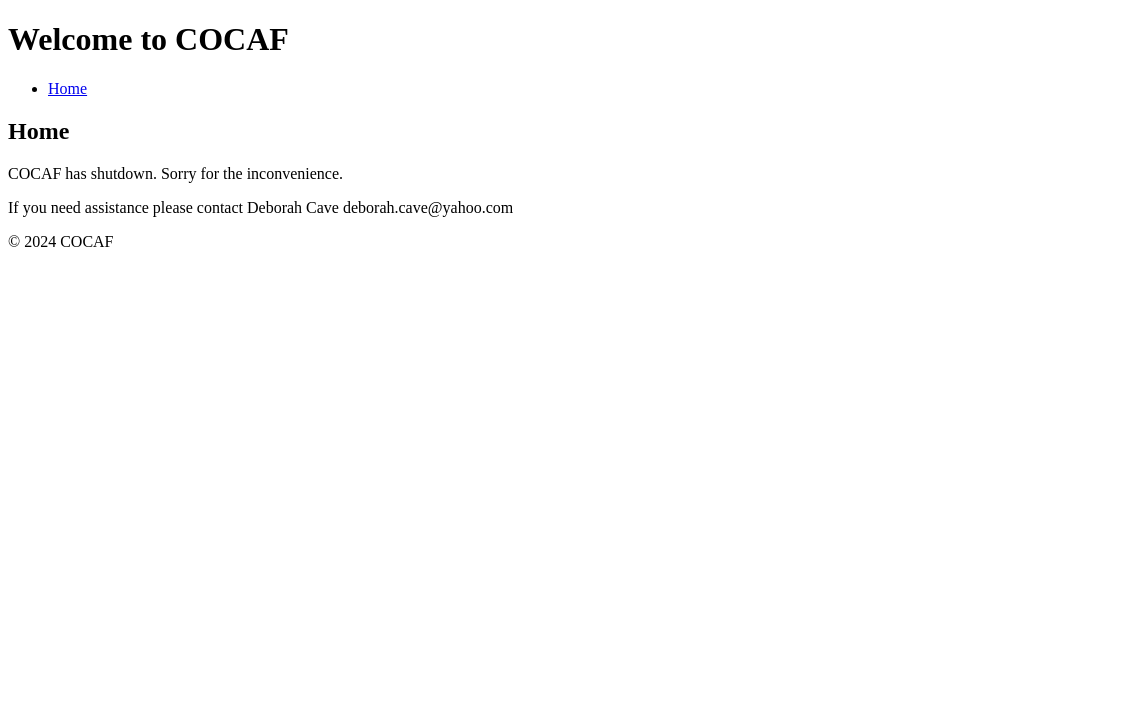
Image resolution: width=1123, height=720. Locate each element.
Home (67, 88)
